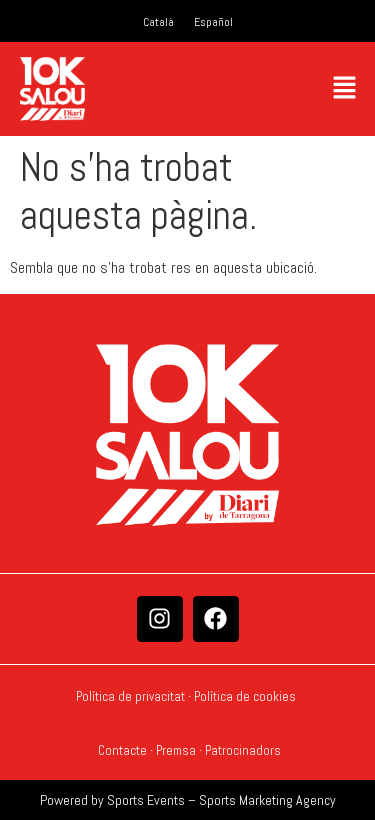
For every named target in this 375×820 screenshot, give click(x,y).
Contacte (122, 750)
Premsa (176, 750)
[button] (345, 88)
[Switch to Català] (158, 22)
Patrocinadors (243, 750)
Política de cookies (246, 696)
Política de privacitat (130, 696)
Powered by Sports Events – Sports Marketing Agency (188, 800)
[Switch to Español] (213, 22)
